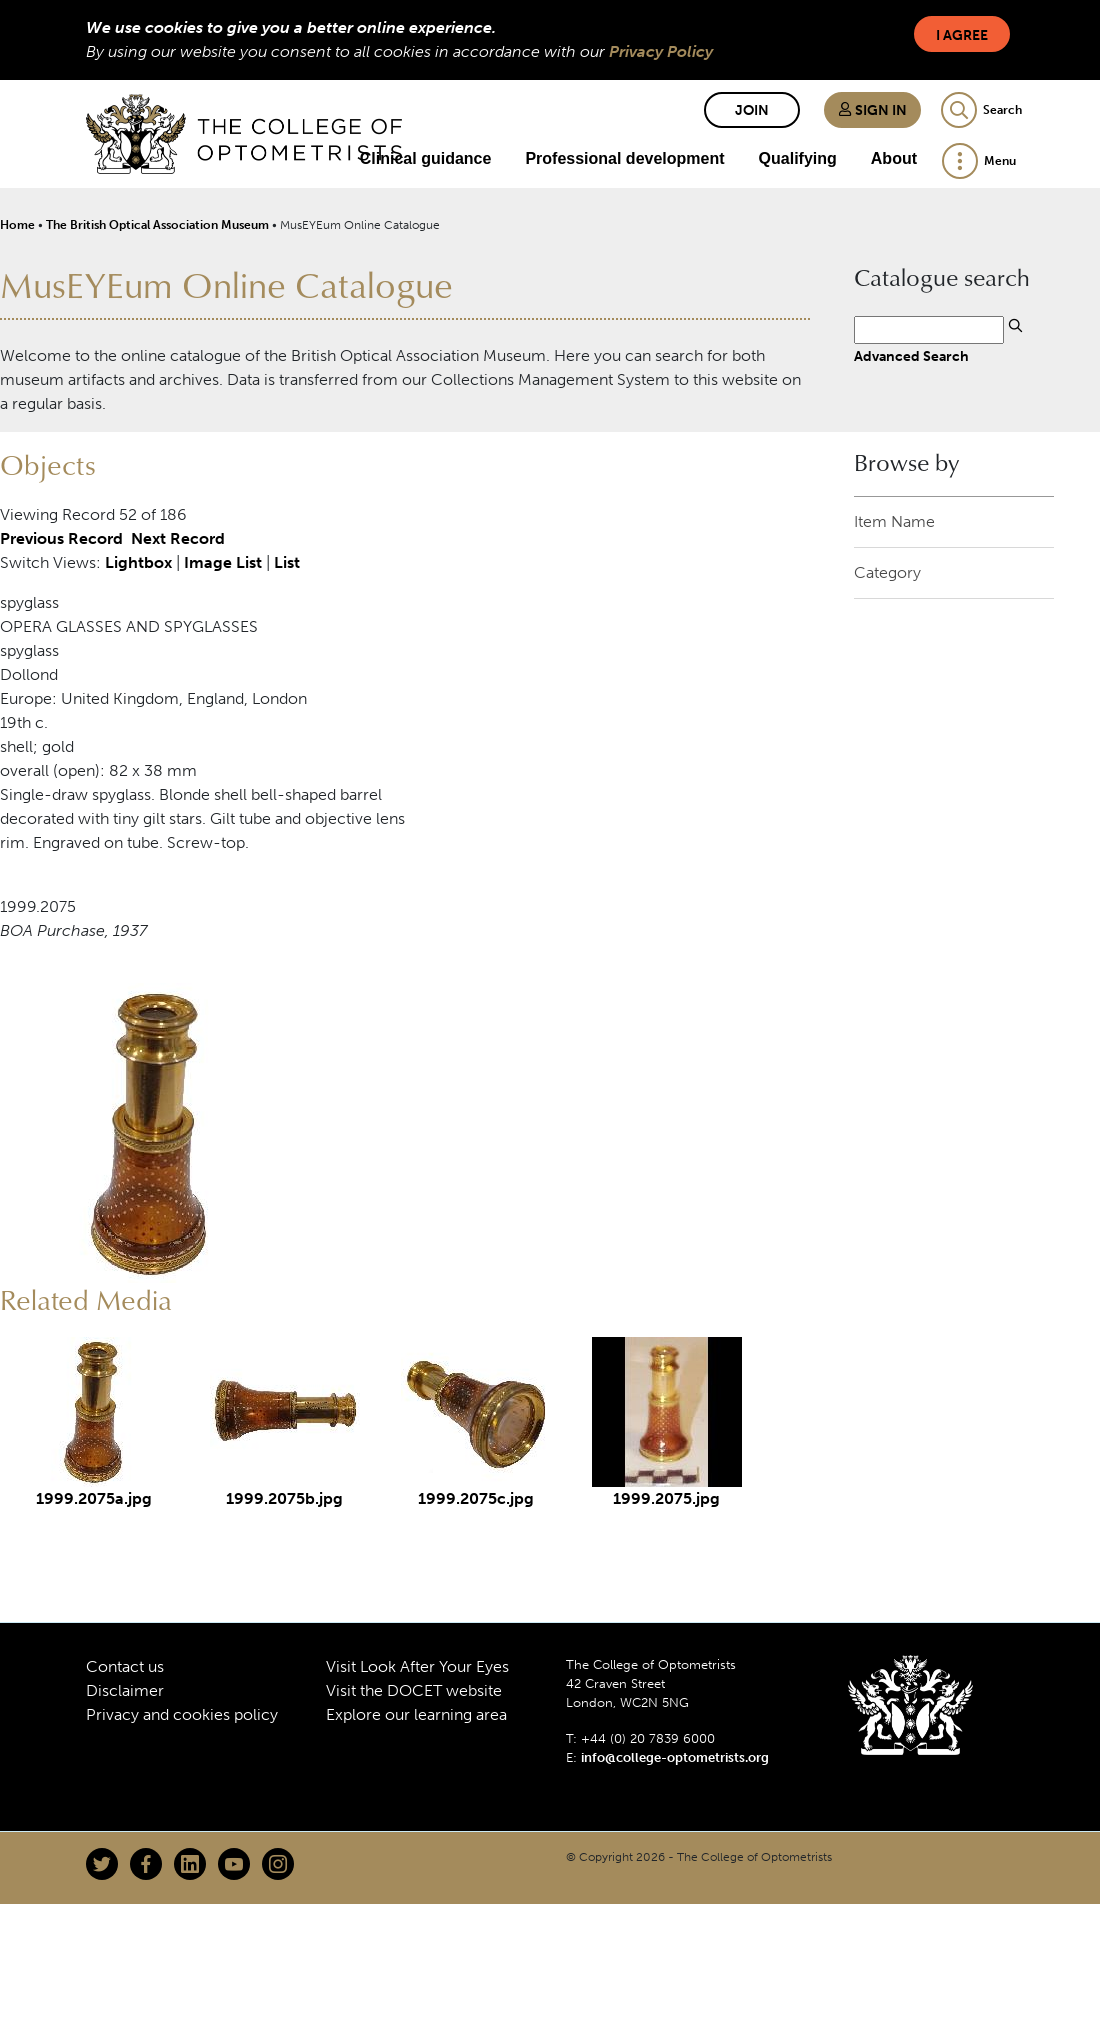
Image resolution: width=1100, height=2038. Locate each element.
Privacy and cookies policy (182, 1714)
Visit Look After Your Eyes (417, 1666)
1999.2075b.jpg (284, 1498)
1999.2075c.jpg (476, 1498)
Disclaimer (125, 1690)
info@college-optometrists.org (675, 1757)
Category (887, 572)
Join (752, 110)
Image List (223, 562)
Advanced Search (911, 356)
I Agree (962, 35)
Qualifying (798, 158)
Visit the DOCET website (414, 1690)
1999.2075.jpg (666, 1498)
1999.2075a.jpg (94, 1498)
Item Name (894, 521)
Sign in (872, 110)
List (287, 562)
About (894, 158)
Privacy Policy (661, 51)
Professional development (624, 158)
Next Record (178, 538)
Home (17, 225)
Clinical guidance (426, 158)
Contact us (125, 1666)
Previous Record (61, 538)
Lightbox (138, 562)
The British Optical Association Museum (157, 225)
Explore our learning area (416, 1714)
